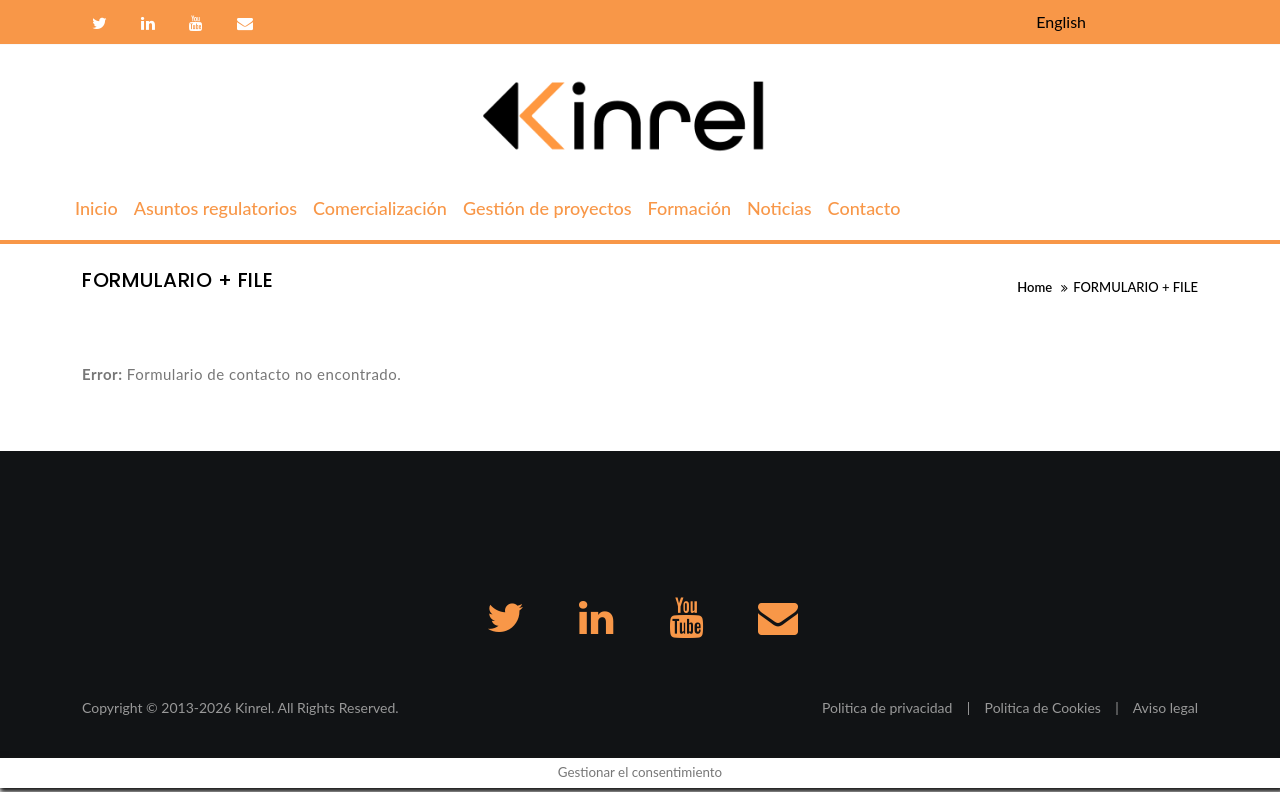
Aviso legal (1165, 711)
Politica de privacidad (887, 711)
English (1061, 21)
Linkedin (148, 24)
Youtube (196, 24)
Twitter (99, 24)
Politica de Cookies (1043, 711)
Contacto (242, 24)
